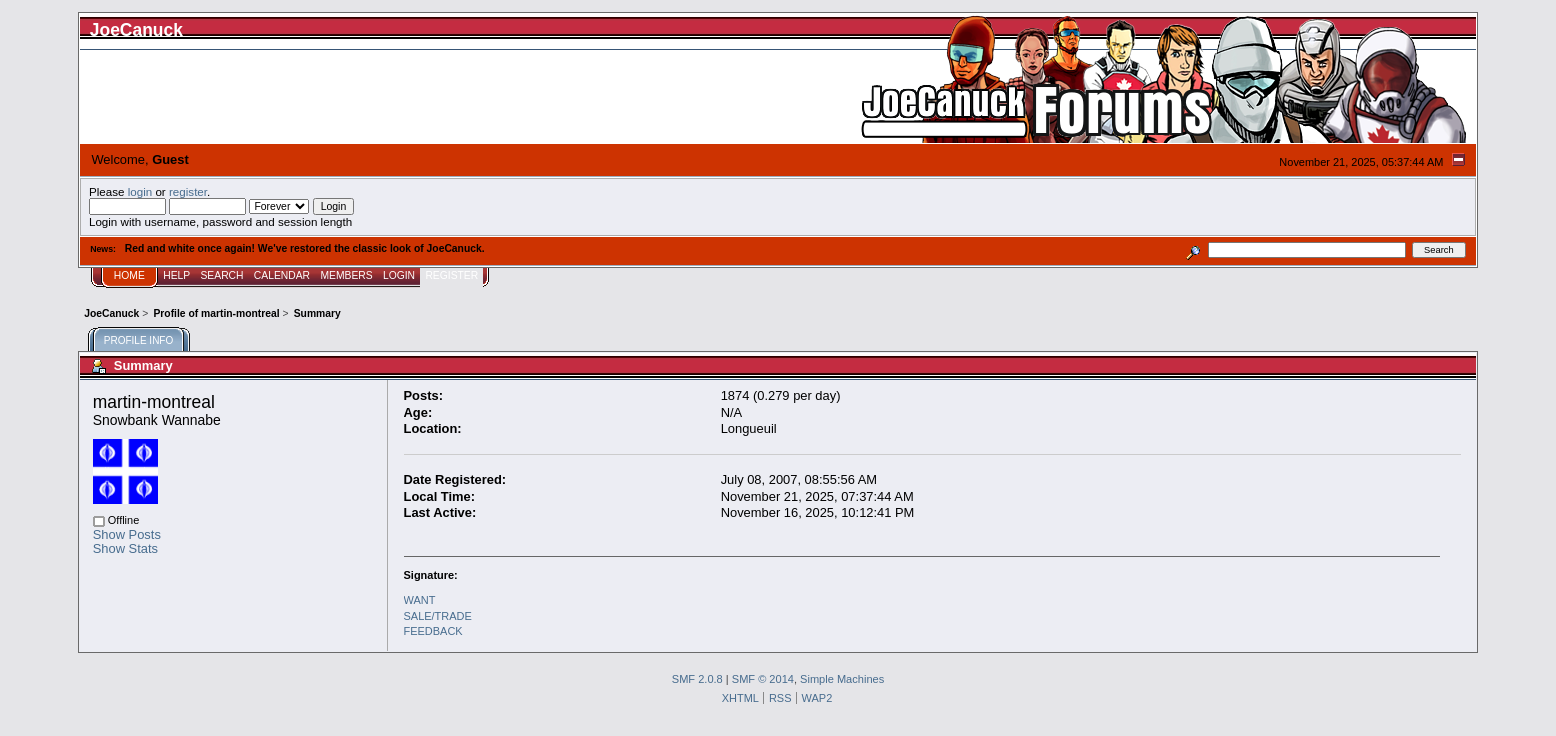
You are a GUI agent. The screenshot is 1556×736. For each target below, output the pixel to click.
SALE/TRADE (438, 616)
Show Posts (127, 534)
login (140, 191)
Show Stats (125, 548)
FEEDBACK (433, 631)
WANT (420, 600)
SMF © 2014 (763, 679)
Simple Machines (842, 679)
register (188, 191)
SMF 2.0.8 (697, 679)
